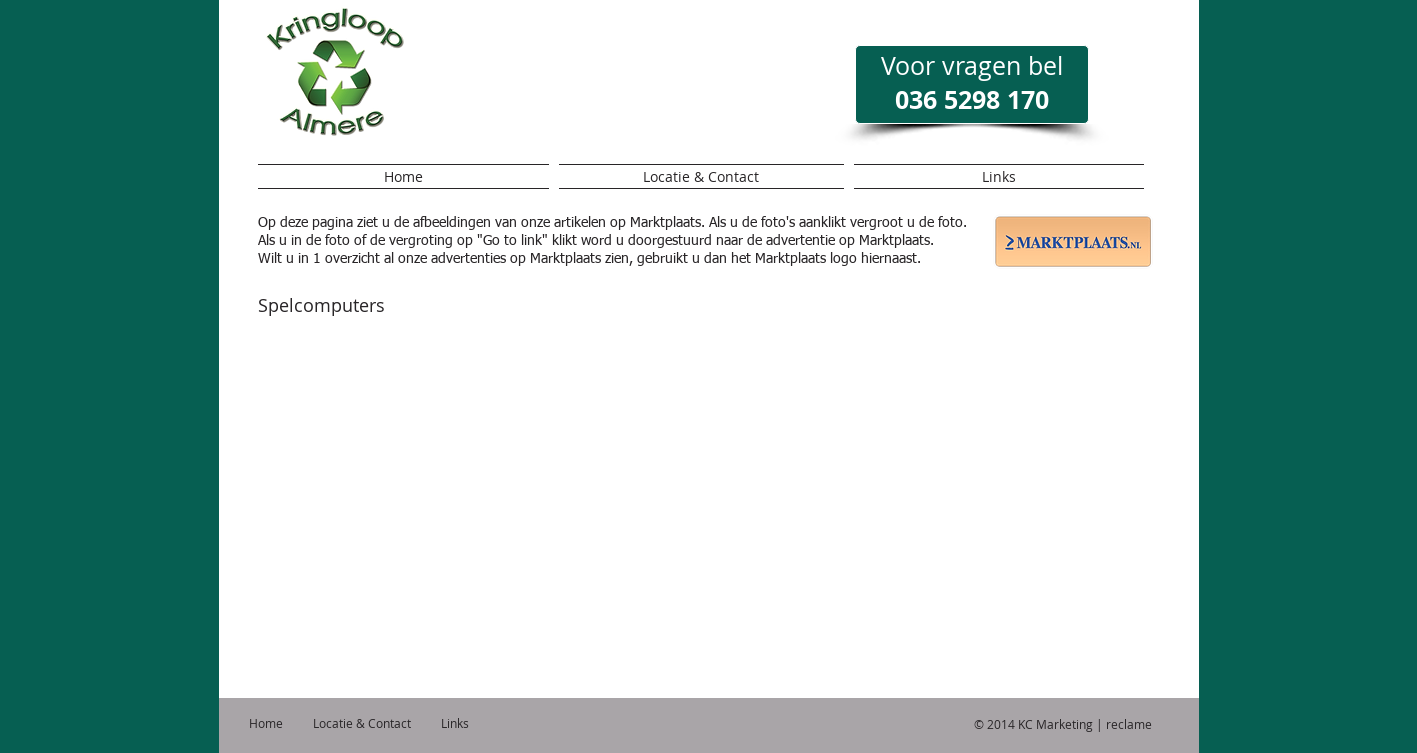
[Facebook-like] (701, 98)
